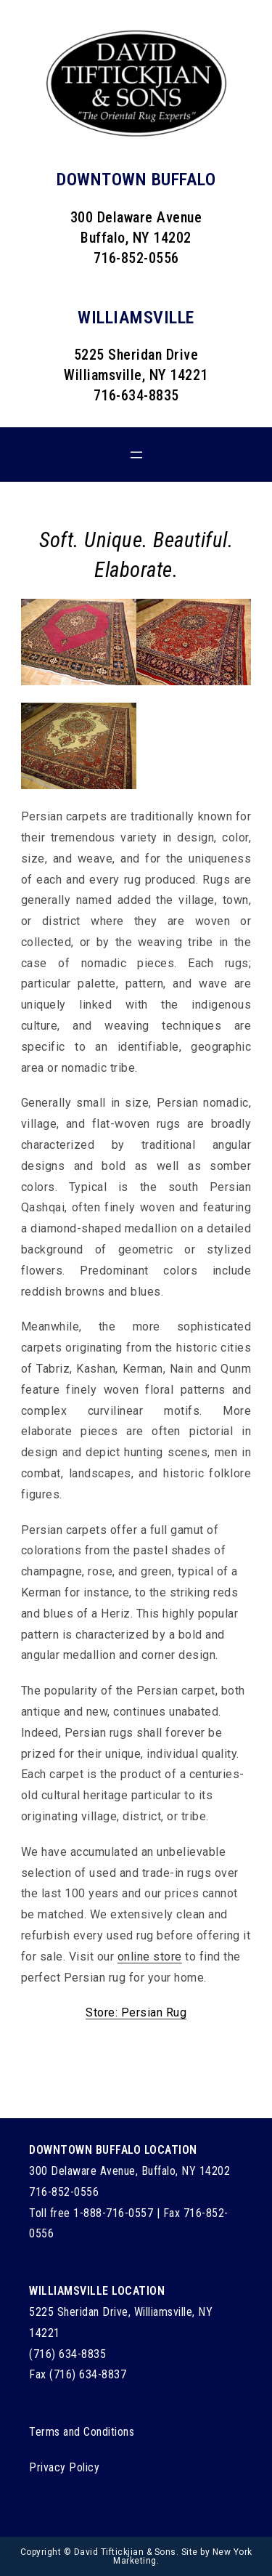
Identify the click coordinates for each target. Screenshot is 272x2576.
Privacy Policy (64, 2467)
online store (150, 1956)
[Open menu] (136, 455)
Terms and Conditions (81, 2432)
